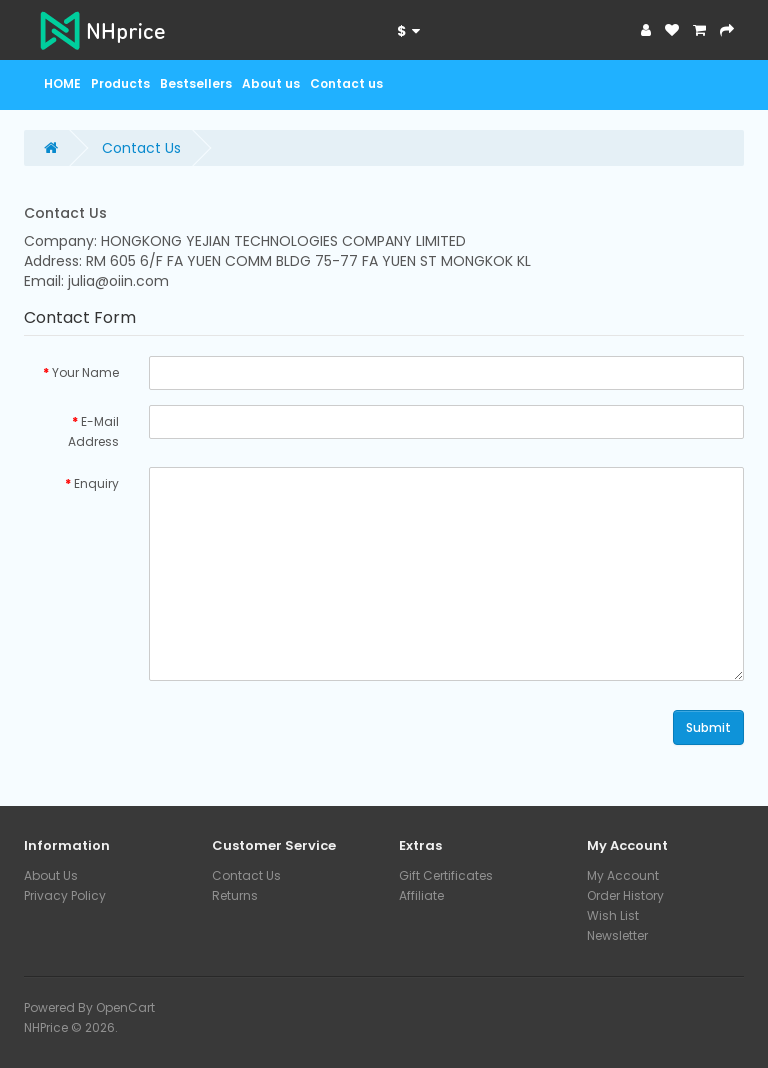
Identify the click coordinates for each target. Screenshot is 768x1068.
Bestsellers (196, 83)
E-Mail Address (93, 431)
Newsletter (617, 935)
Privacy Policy (65, 895)
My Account (623, 875)
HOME (62, 83)
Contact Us (141, 148)
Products (120, 83)
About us (271, 83)
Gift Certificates (446, 875)
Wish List (613, 915)
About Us (51, 875)
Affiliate (421, 895)
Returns (235, 895)
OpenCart (125, 1007)
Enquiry (96, 483)
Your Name (85, 372)
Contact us (346, 83)
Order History (625, 895)
